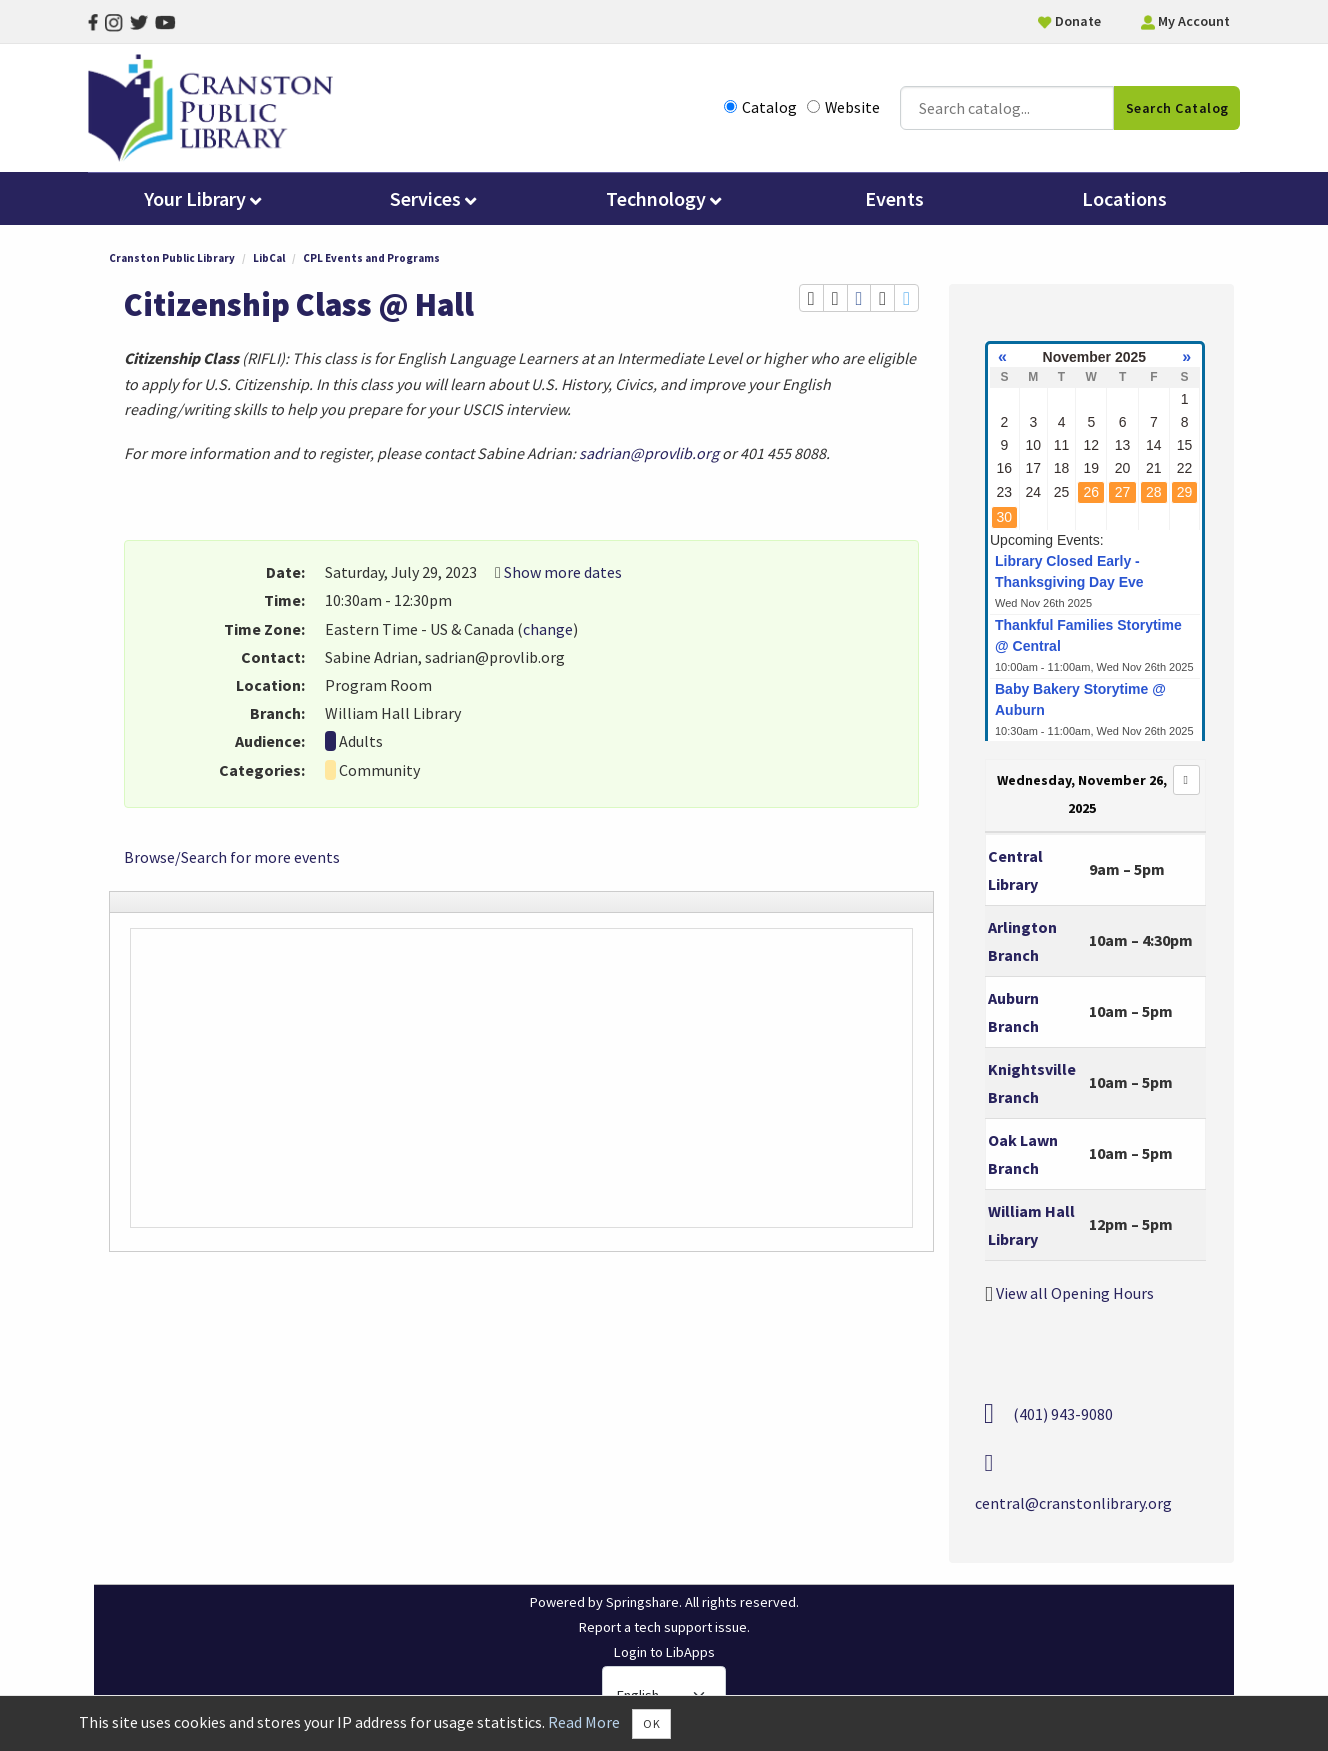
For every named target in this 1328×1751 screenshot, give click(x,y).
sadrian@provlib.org (649, 455)
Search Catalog (1177, 109)
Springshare (642, 1604)
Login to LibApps (664, 1655)
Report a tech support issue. (664, 1630)
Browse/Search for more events (232, 859)
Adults (361, 744)
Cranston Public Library (172, 261)
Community (379, 772)
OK (651, 1723)
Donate (1069, 21)
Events (894, 201)
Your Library (203, 201)
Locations (1124, 201)
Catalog (760, 108)
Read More (584, 1722)
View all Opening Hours (1075, 1295)
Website (843, 108)
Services (433, 201)
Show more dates (563, 575)
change (548, 631)
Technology (664, 201)
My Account (1185, 21)
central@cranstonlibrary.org (1073, 1505)
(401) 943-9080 (1063, 1416)
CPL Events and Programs (371, 261)
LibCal (269, 261)
